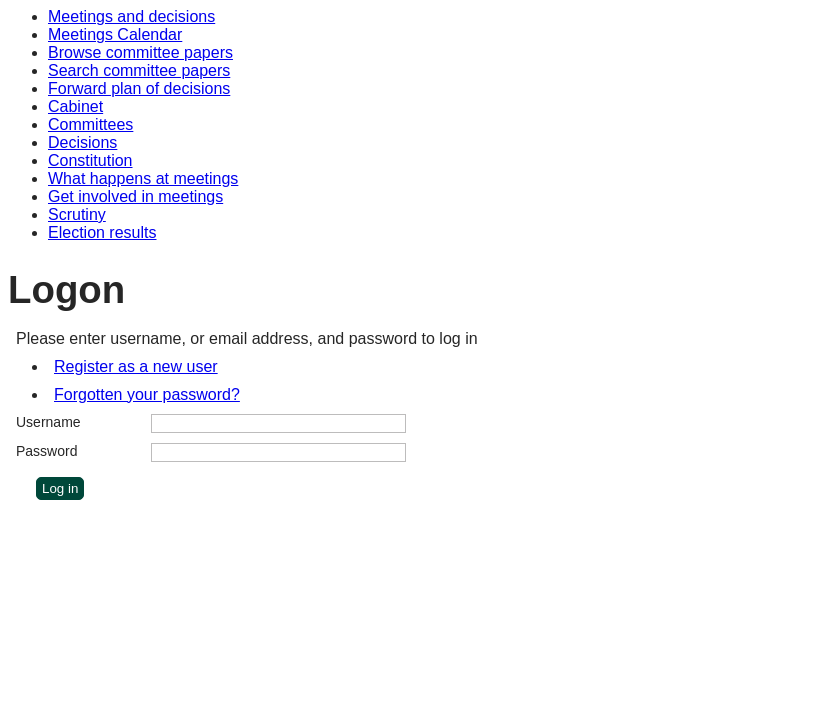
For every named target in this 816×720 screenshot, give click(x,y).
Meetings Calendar (115, 34)
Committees (90, 124)
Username (48, 422)
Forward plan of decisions (139, 88)
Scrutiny (77, 214)
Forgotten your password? (147, 394)
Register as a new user (136, 366)
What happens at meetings (143, 178)
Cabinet (75, 106)
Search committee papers (139, 70)
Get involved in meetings (135, 196)
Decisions (82, 142)
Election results (102, 232)
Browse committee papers (140, 52)
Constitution (90, 160)
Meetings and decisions (131, 16)
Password (46, 451)
